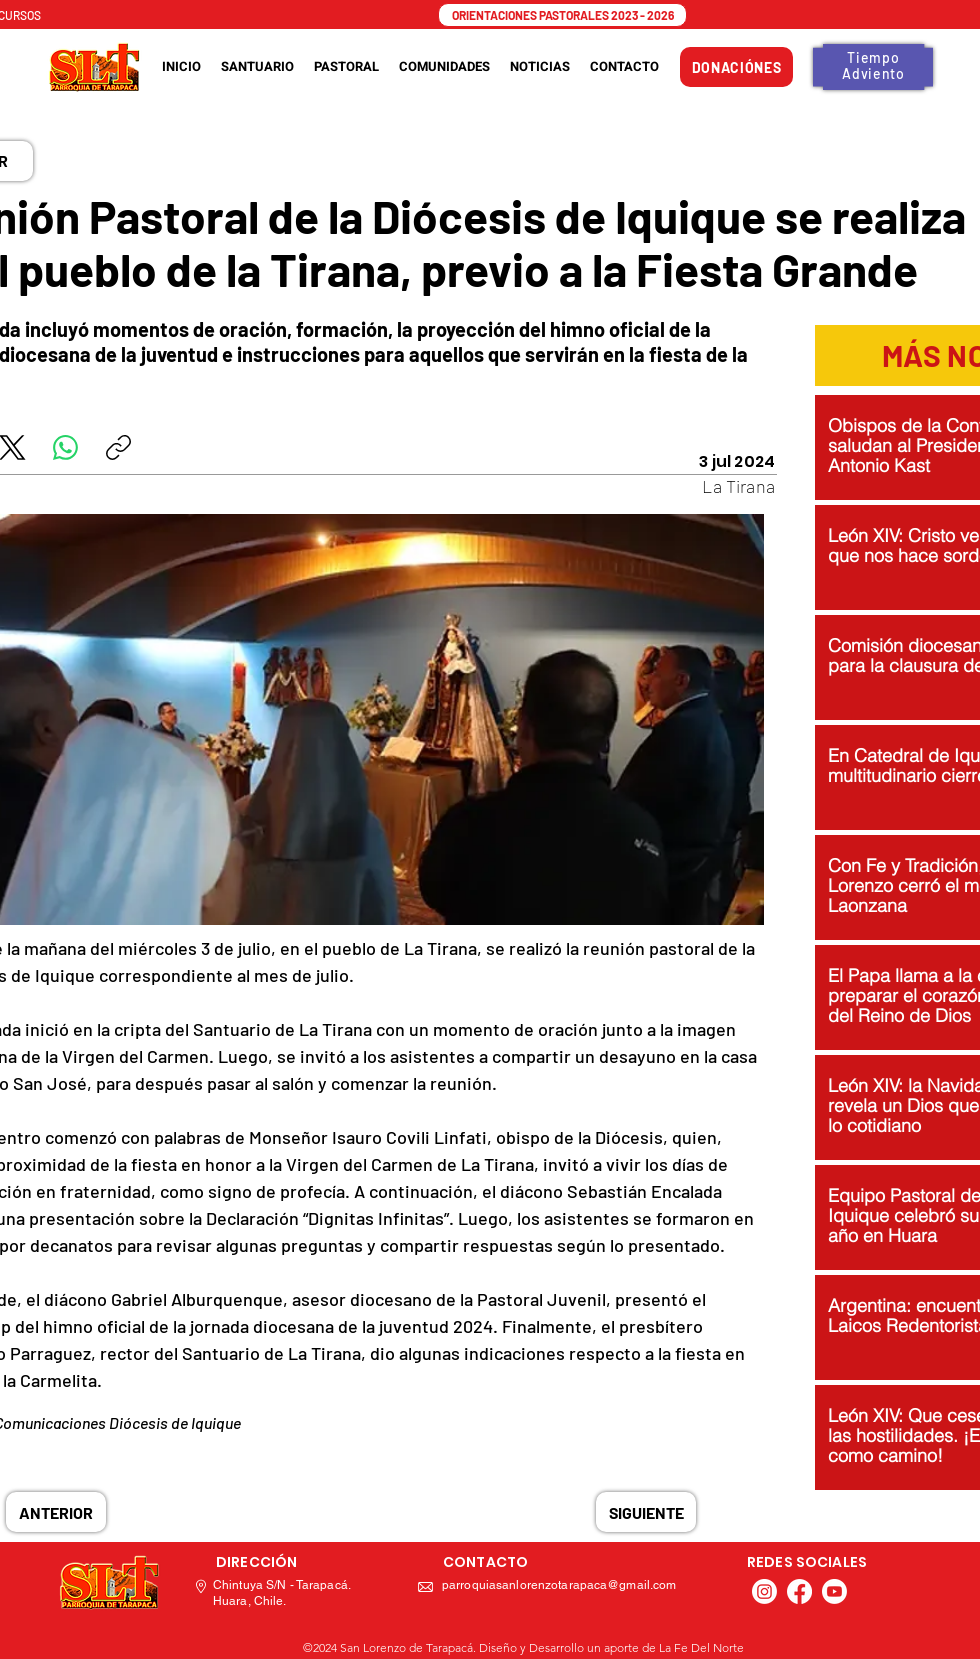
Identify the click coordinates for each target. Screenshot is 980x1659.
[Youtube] (834, 1591)
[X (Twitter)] (12, 447)
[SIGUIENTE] (646, 1512)
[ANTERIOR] (56, 1512)
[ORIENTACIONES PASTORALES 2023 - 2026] (562, 15)
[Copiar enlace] (118, 447)
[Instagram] (764, 1591)
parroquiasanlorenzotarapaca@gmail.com (559, 1585)
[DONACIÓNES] (736, 67)
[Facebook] (799, 1591)
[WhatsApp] (65, 447)
